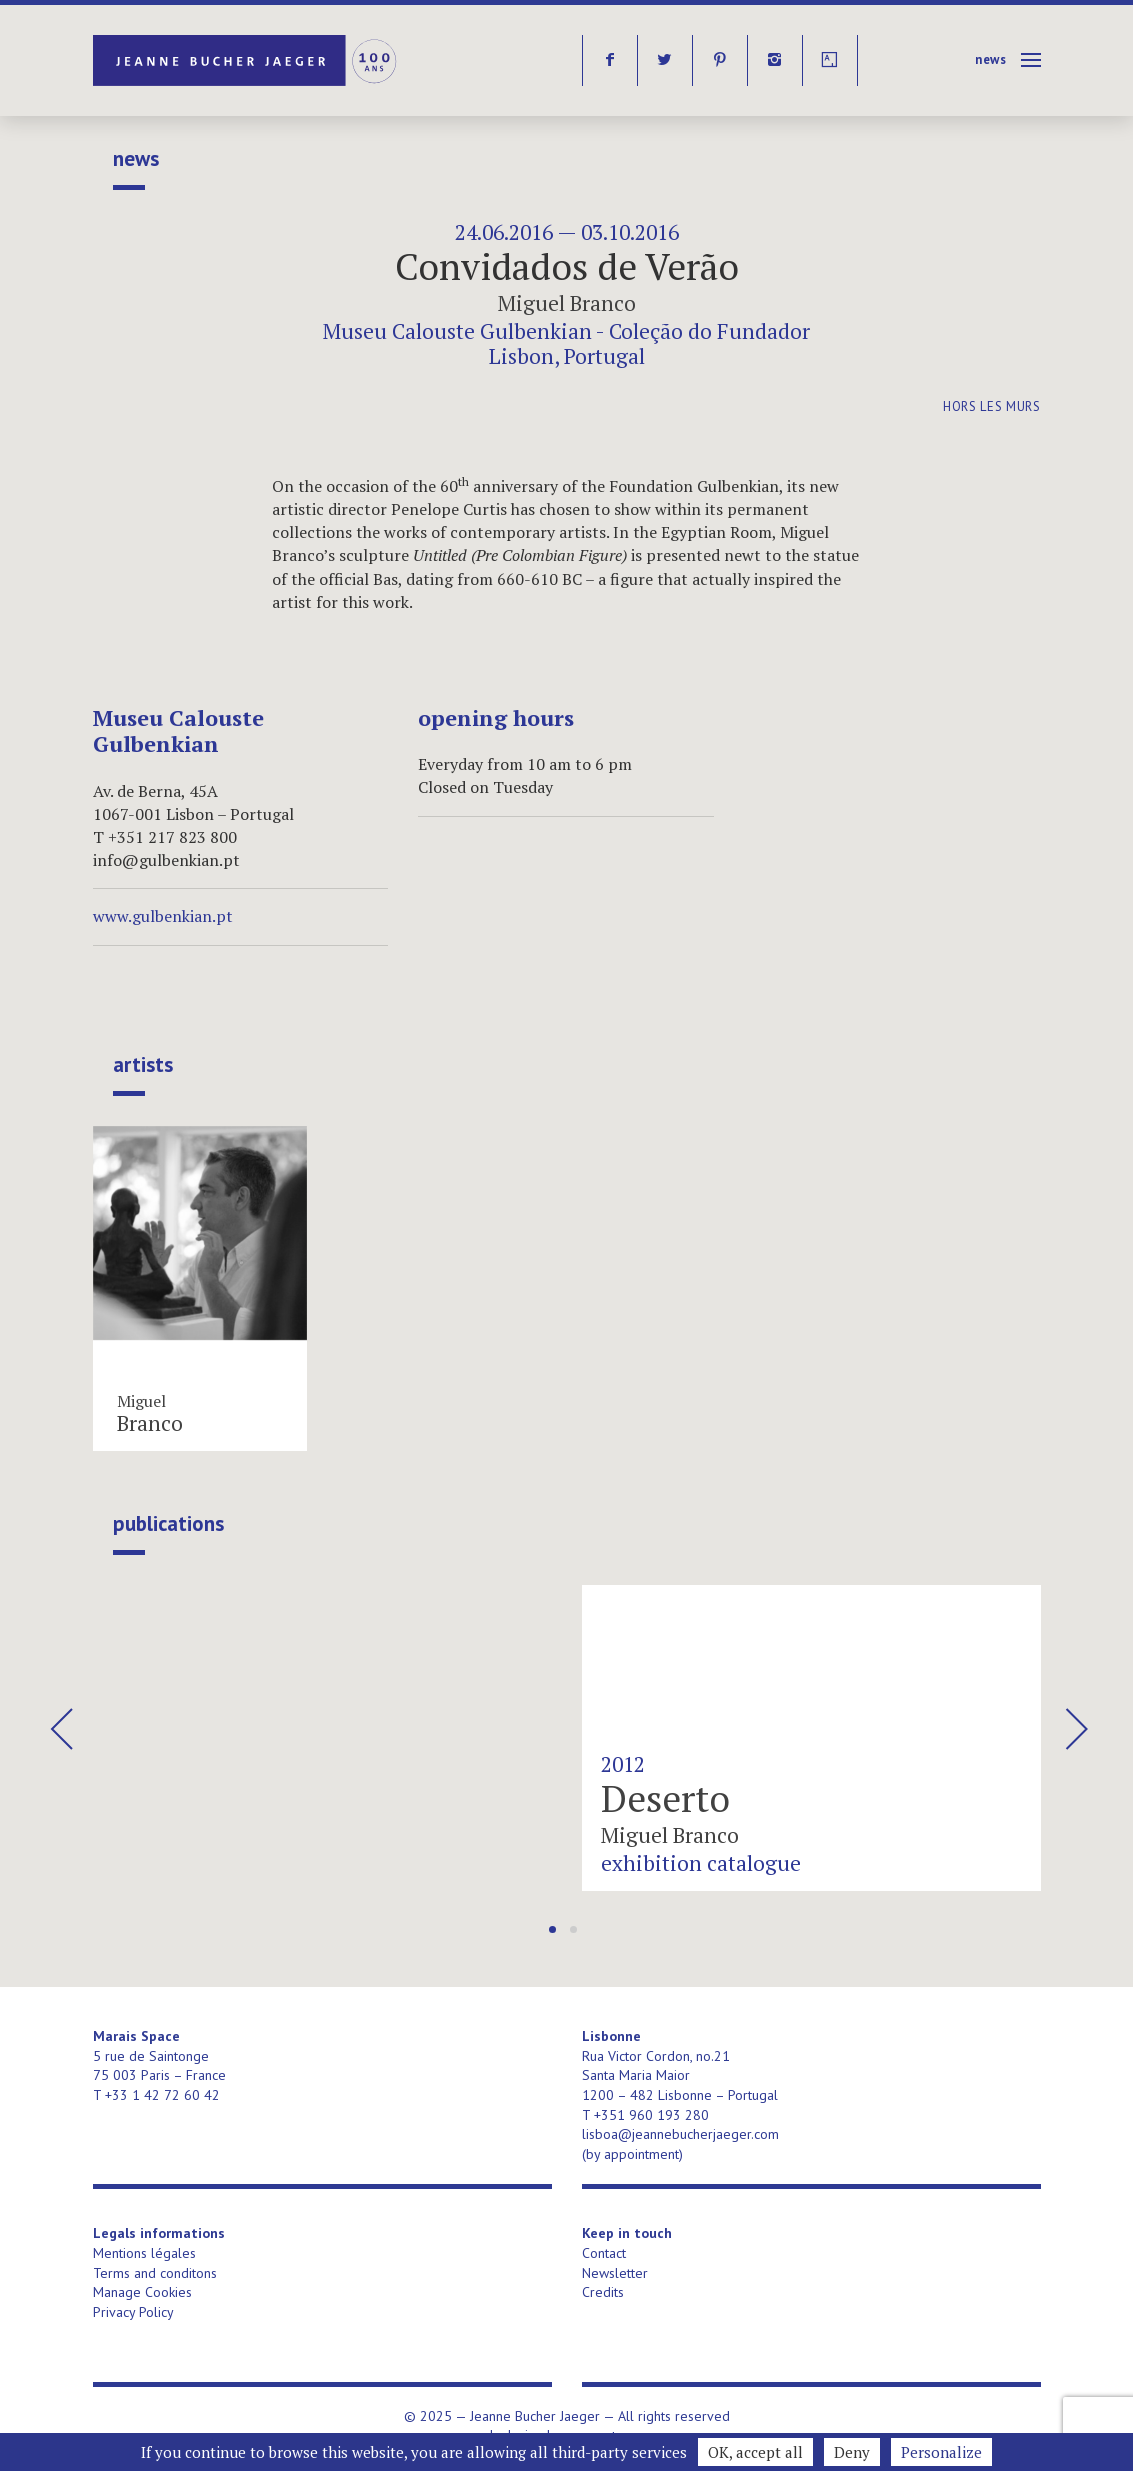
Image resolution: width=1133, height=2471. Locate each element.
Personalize (941, 2452)
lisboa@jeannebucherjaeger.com (680, 2134)
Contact (604, 2253)
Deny (852, 2452)
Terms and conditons (155, 2273)
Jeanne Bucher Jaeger (246, 60)
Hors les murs (991, 406)
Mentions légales (144, 2253)
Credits (603, 2292)
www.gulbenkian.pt (163, 916)
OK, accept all (755, 2452)
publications (168, 1524)
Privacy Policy (133, 2312)
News (991, 59)
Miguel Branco (567, 303)
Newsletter (615, 2273)
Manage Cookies (142, 2292)
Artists (143, 1065)
